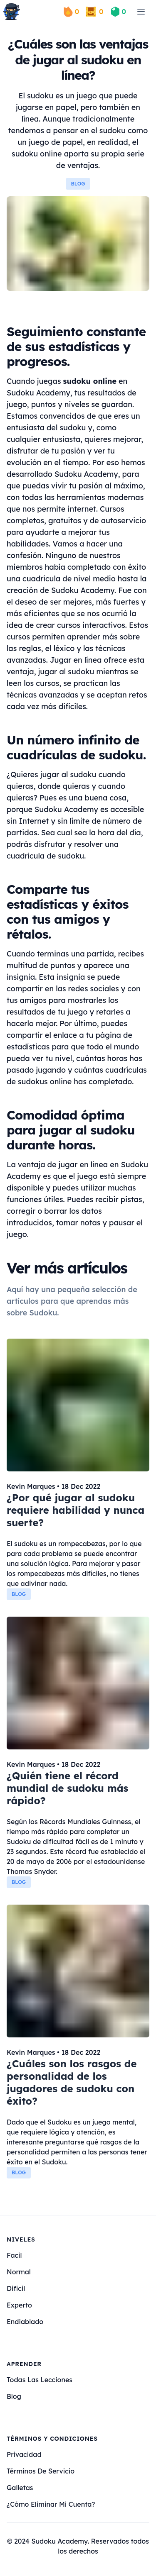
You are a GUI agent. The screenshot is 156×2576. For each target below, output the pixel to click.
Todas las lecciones (39, 2380)
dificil (16, 2288)
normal (19, 2272)
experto (19, 2305)
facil (14, 2255)
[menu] (141, 11)
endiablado (25, 2321)
